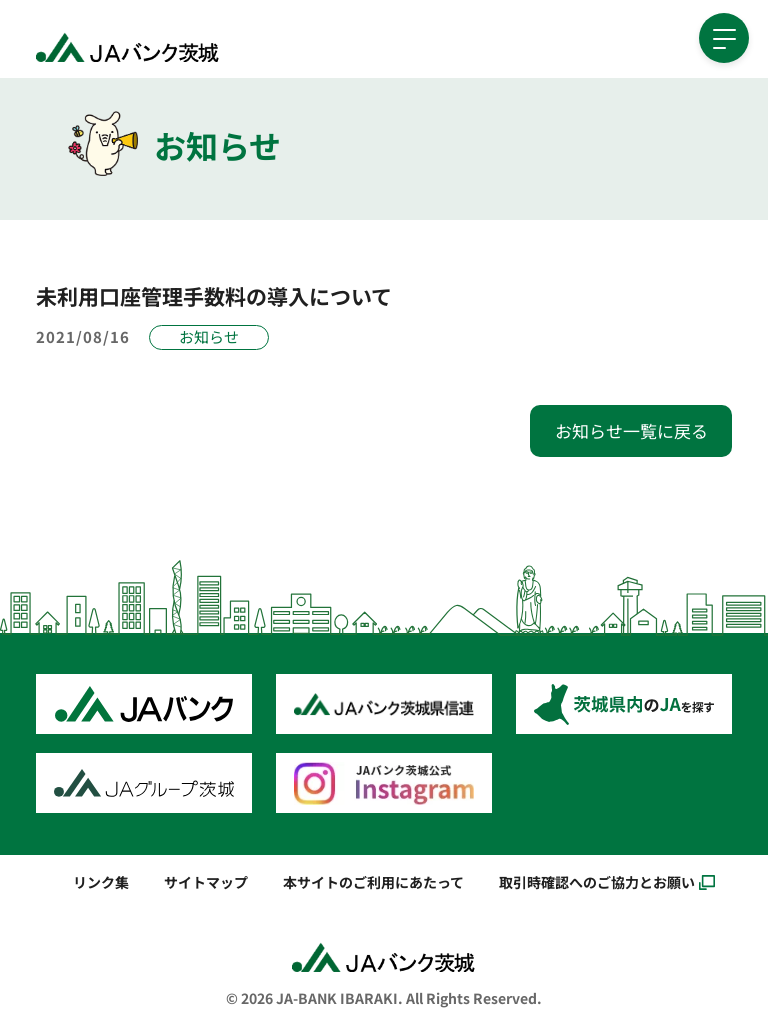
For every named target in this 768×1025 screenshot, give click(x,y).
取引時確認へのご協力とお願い (597, 881)
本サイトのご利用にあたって (373, 881)
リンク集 (101, 881)
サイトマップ (206, 881)
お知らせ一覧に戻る (631, 430)
